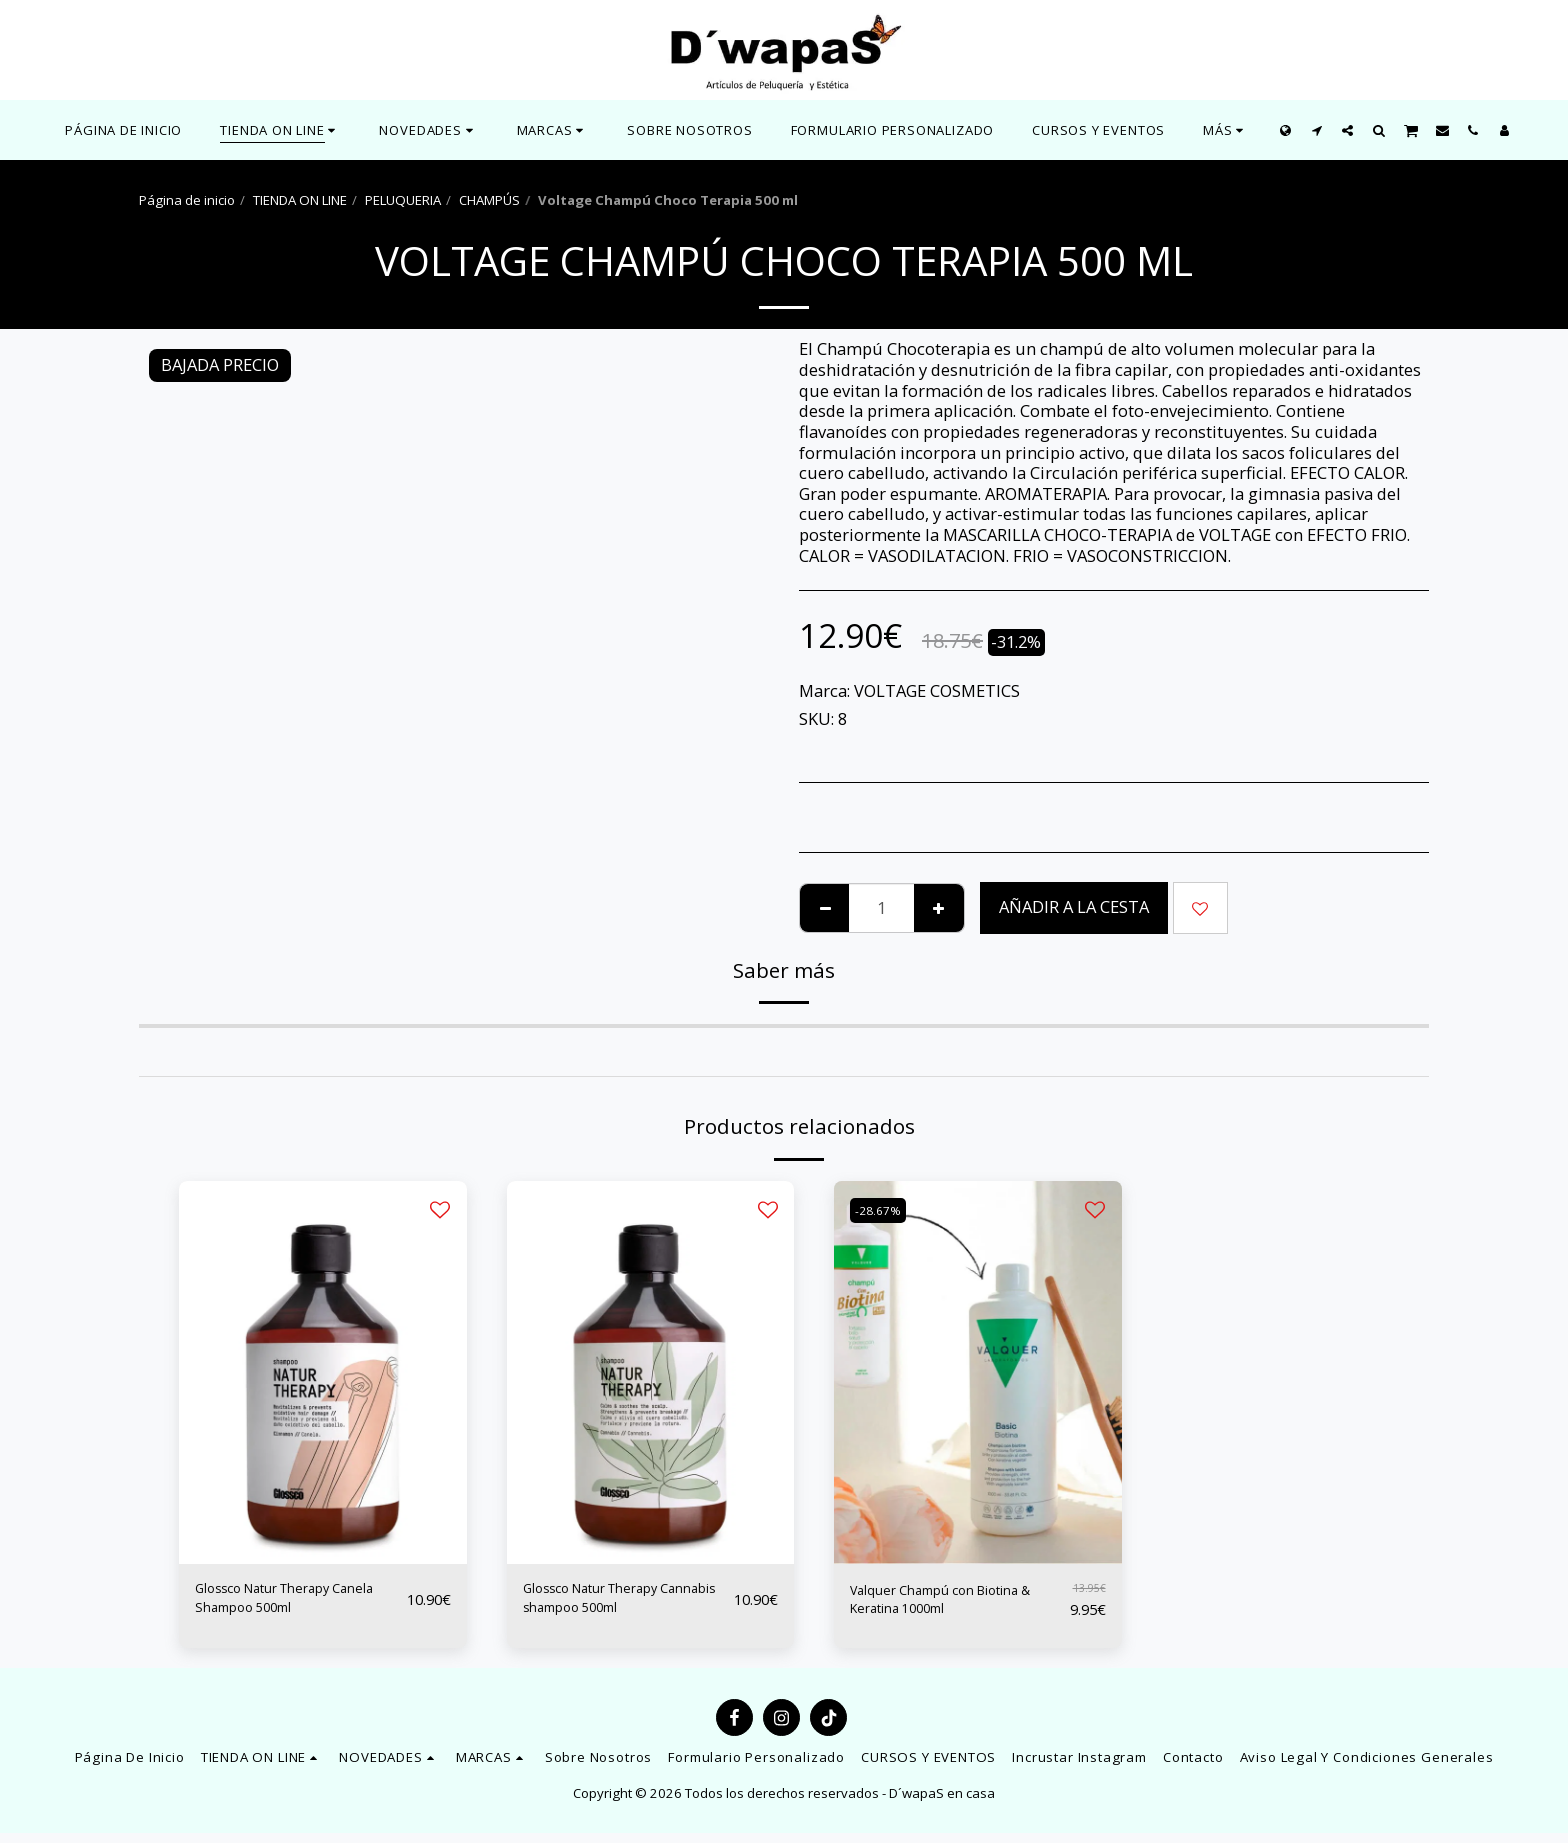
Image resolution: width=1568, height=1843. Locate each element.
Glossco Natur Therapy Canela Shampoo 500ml (286, 1604)
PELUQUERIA (403, 200)
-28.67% (883, 1210)
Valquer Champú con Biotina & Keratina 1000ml (951, 1604)
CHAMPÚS (489, 200)
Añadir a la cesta (1074, 906)
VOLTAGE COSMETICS (937, 690)
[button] (428, 130)
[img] (323, 1372)
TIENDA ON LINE (300, 200)
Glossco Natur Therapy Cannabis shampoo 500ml (623, 1604)
